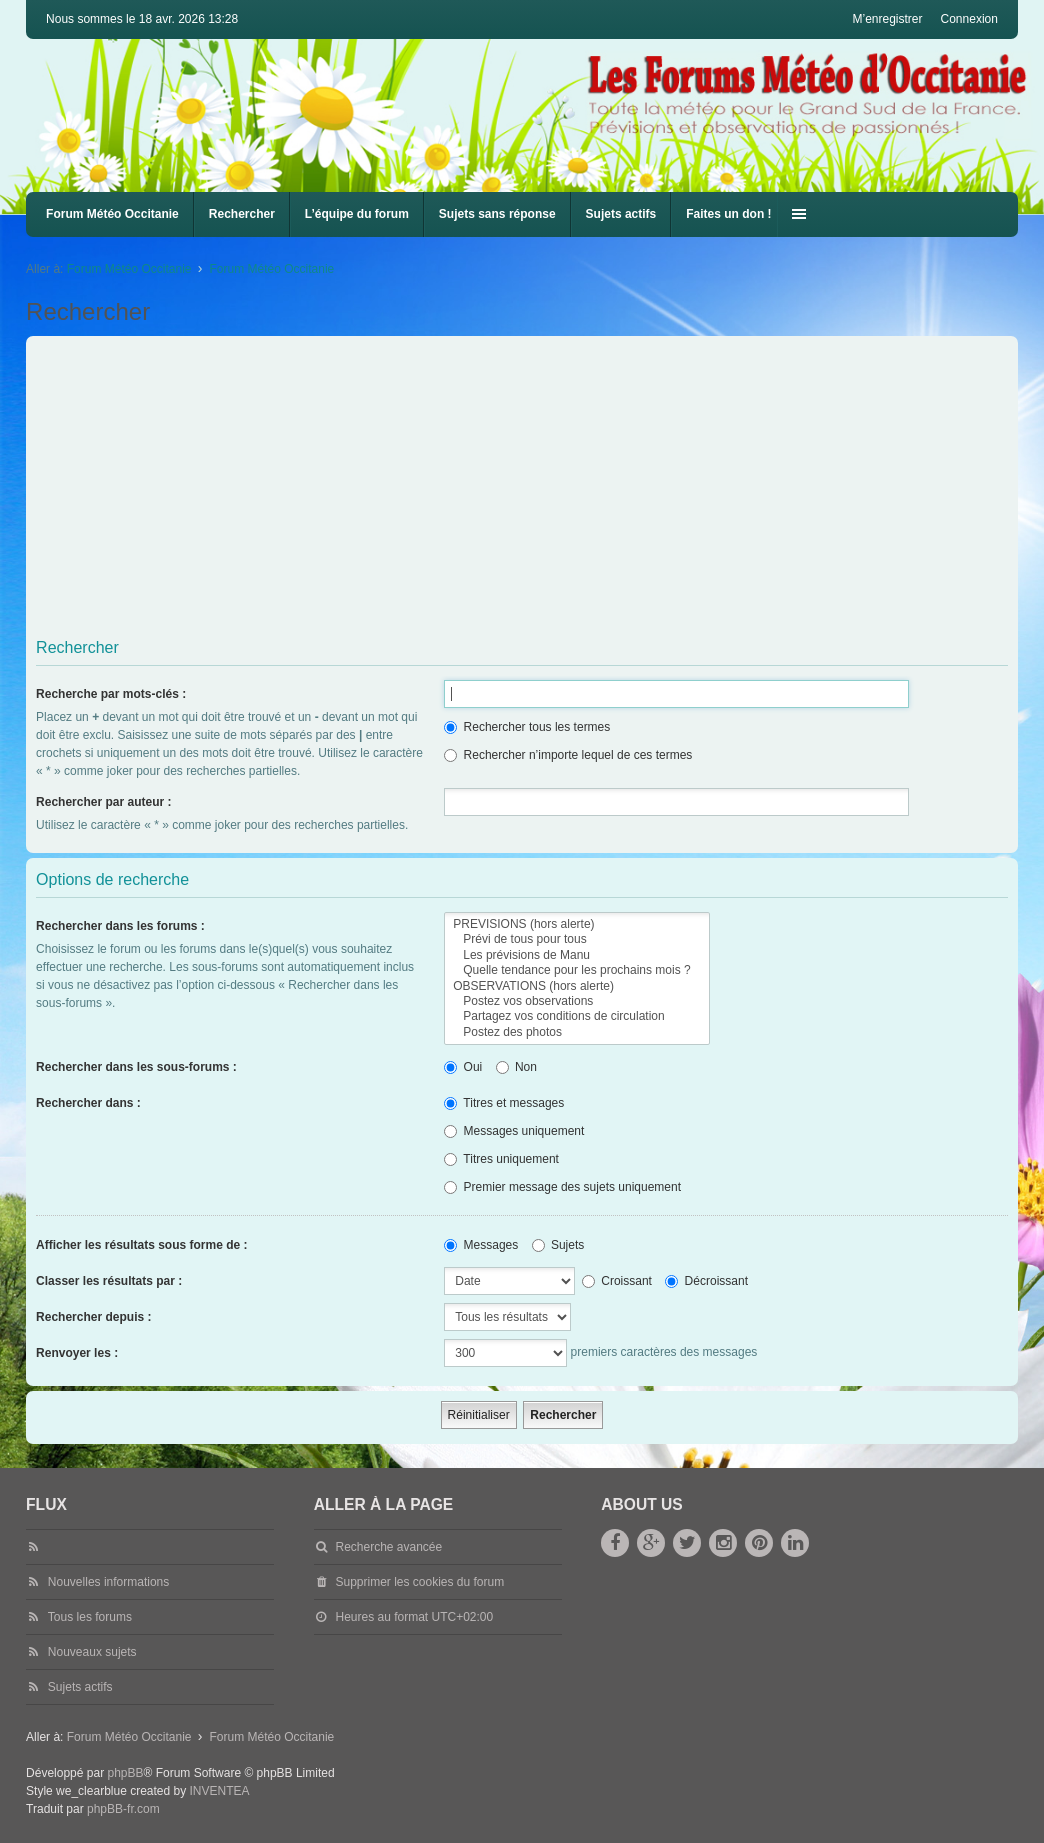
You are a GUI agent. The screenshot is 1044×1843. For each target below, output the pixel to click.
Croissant (617, 1281)
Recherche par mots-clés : (111, 694)
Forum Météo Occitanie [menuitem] (112, 214)
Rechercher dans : (88, 1103)
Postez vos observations (576, 1001)
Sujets (558, 1245)
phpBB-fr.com (123, 1809)
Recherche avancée (388, 1547)
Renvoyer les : (77, 1353)
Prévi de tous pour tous (576, 939)
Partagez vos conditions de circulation (576, 1016)
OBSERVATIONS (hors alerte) (576, 986)
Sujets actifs (621, 214)
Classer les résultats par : (109, 1281)
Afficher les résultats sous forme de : (141, 1245)
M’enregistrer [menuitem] (887, 19)
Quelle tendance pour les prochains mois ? (576, 970)
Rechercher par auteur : (103, 802)
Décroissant (706, 1281)
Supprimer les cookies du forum (419, 1582)
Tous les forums (90, 1617)
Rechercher (242, 214)
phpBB (125, 1773)
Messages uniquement (514, 1131)
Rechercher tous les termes (527, 727)
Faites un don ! (728, 214)
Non (516, 1067)
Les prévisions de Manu (576, 955)
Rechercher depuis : (93, 1317)
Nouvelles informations (108, 1582)
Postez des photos (576, 1032)
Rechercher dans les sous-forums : (136, 1067)
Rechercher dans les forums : (120, 926)
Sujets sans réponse (497, 214)
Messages (481, 1245)
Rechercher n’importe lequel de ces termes (568, 755)
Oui (463, 1067)
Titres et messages (504, 1103)
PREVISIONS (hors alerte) (576, 924)
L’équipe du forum (357, 214)
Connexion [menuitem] (969, 19)
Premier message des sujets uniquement (562, 1187)
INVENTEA (220, 1791)
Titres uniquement (501, 1159)
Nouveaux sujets (92, 1652)
